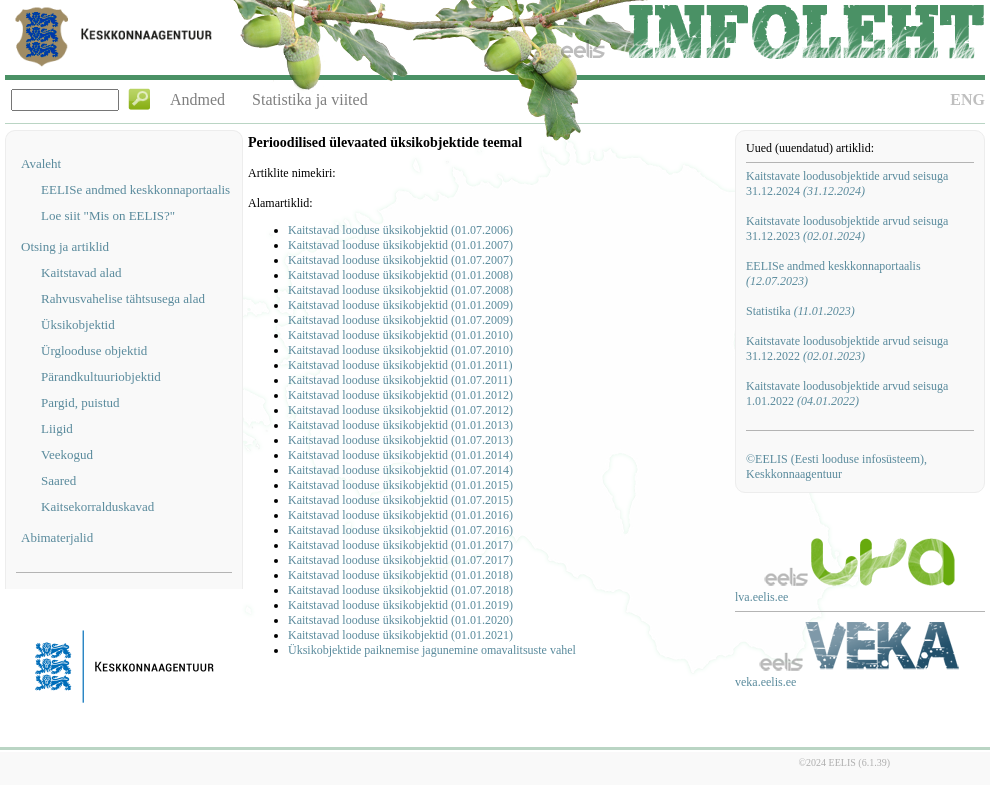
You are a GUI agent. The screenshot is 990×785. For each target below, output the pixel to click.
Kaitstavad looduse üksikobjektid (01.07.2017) (400, 560)
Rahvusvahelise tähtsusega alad (123, 298)
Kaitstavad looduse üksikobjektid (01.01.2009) (400, 305)
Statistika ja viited (310, 99)
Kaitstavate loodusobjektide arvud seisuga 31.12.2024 (847, 183)
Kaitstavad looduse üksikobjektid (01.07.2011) (400, 380)
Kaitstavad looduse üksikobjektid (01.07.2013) (400, 440)
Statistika (800, 311)
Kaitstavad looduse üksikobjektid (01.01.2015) (400, 485)
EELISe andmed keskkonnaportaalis (135, 189)
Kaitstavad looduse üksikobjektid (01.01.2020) (400, 620)
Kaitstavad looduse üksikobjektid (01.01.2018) (400, 575)
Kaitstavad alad (81, 272)
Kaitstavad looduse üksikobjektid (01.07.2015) (400, 500)
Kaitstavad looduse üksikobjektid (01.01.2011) (400, 365)
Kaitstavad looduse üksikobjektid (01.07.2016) (400, 530)
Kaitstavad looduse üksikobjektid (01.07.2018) (400, 590)
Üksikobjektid (78, 324)
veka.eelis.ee (765, 682)
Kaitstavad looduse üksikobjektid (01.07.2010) (400, 350)
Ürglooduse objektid (94, 350)
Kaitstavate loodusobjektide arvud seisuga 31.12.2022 (847, 348)
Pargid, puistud (80, 402)
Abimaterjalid (57, 537)
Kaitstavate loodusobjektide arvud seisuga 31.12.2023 (847, 228)
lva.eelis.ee (761, 597)
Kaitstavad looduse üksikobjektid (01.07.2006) (400, 230)
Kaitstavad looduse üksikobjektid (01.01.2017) (400, 545)
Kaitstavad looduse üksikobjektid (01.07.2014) (400, 470)
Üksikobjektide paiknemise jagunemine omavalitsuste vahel (432, 650)
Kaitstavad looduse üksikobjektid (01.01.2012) (400, 395)
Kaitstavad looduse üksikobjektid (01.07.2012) (400, 410)
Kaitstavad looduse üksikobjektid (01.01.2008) (400, 275)
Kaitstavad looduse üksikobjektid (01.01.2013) (400, 425)
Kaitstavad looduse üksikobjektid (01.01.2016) (400, 515)
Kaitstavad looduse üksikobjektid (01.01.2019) (400, 605)
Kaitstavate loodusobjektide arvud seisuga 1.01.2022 (847, 393)
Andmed (197, 99)
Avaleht (41, 163)
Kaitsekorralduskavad (97, 506)
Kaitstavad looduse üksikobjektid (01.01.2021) (400, 635)
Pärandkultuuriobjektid (101, 376)
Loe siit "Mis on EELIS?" (108, 215)
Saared (58, 480)
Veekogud (67, 454)
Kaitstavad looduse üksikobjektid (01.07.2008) (400, 290)
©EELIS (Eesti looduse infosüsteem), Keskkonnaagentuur (836, 466)
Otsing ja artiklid (65, 246)
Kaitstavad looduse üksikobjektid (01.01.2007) (400, 245)
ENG (967, 99)
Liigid (57, 428)
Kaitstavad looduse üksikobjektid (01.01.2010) (400, 335)
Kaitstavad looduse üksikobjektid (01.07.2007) (400, 260)
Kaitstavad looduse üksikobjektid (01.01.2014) (400, 455)
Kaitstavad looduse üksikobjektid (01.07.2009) (400, 320)
